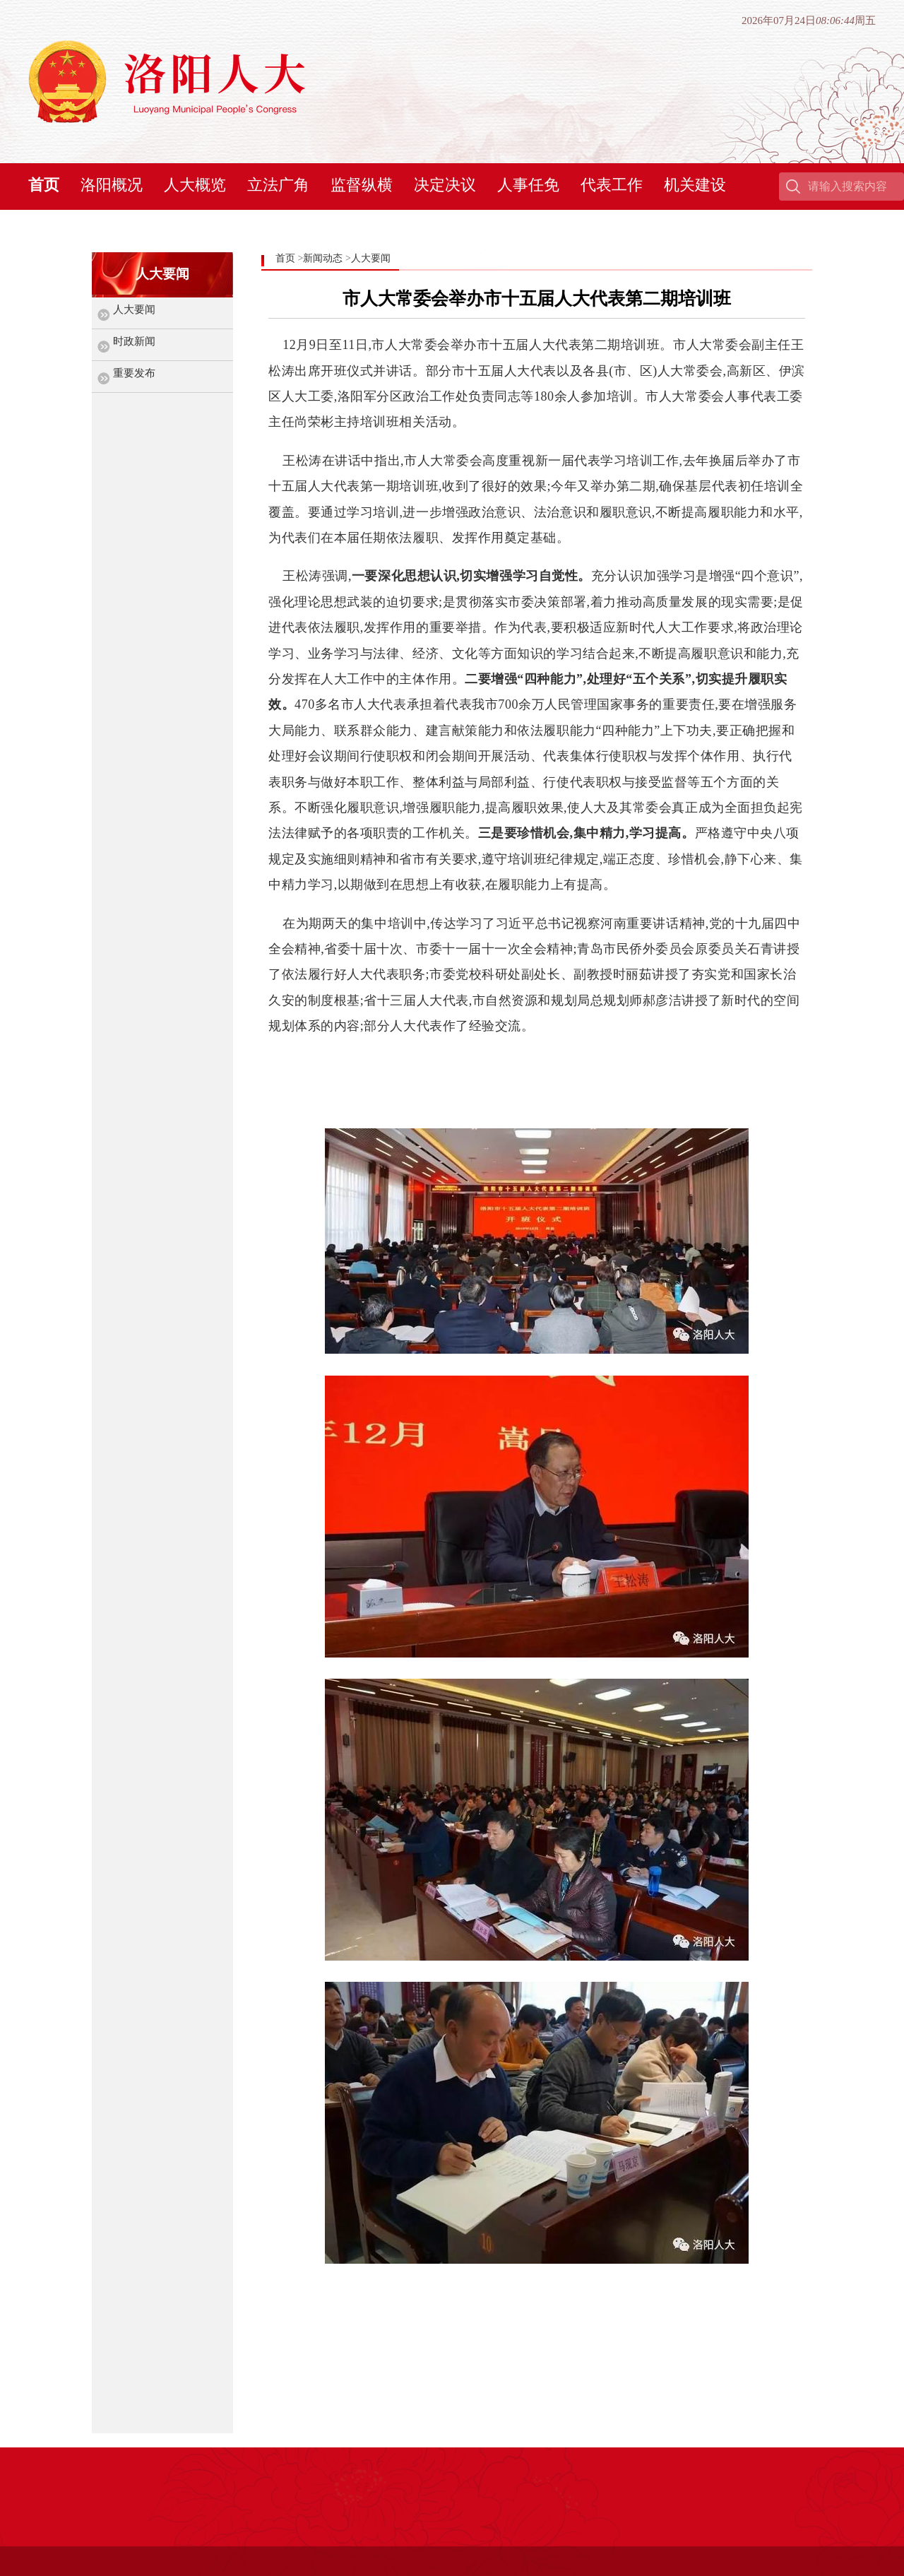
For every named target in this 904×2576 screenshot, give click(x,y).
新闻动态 (323, 258)
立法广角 (278, 185)
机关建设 (695, 185)
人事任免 (528, 185)
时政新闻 (134, 341)
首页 (43, 185)
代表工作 (612, 185)
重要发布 (134, 373)
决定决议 (445, 185)
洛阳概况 (112, 185)
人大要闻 (134, 309)
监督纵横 (362, 185)
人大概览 (195, 185)
